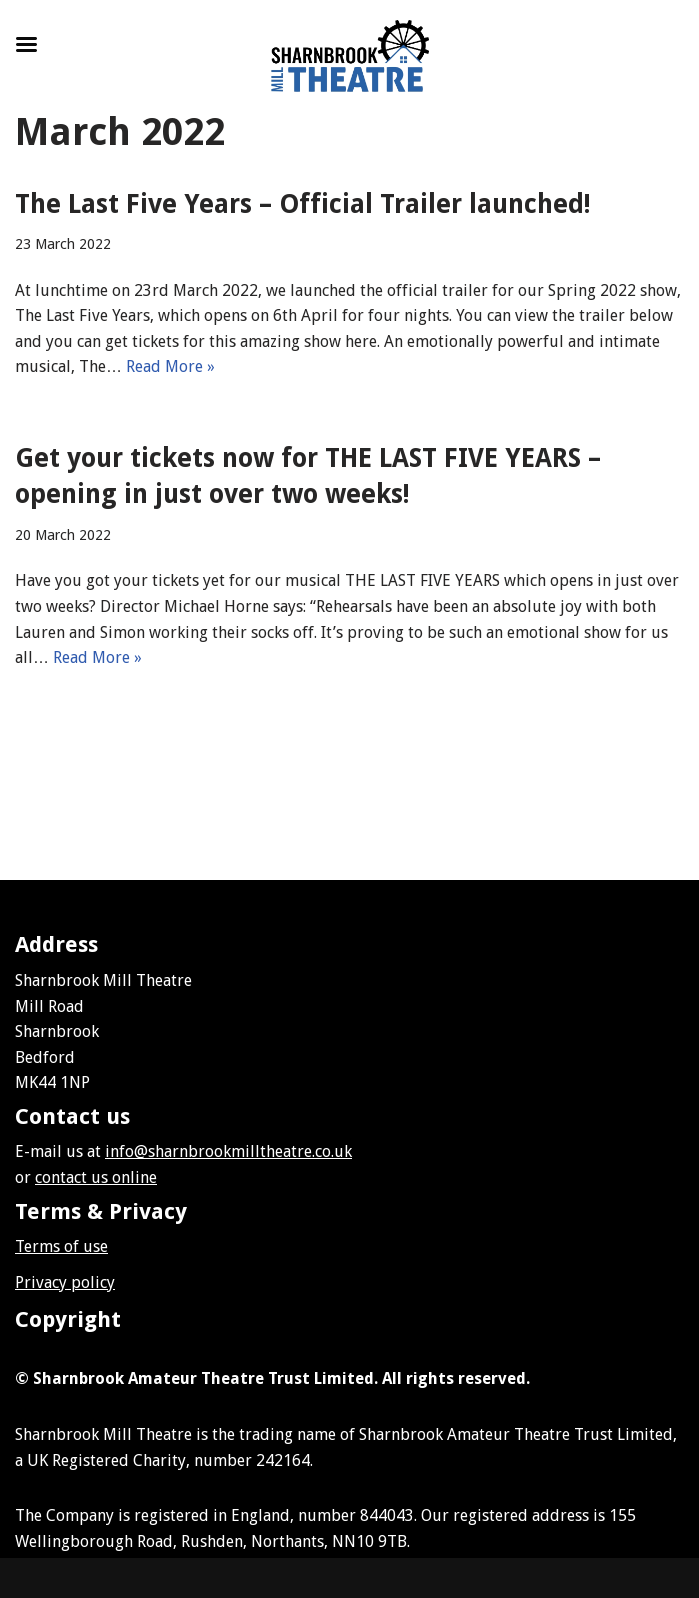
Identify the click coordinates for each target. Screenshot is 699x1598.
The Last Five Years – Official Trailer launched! (303, 204)
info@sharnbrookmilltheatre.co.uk (228, 1151)
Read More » (170, 366)
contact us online (96, 1177)
